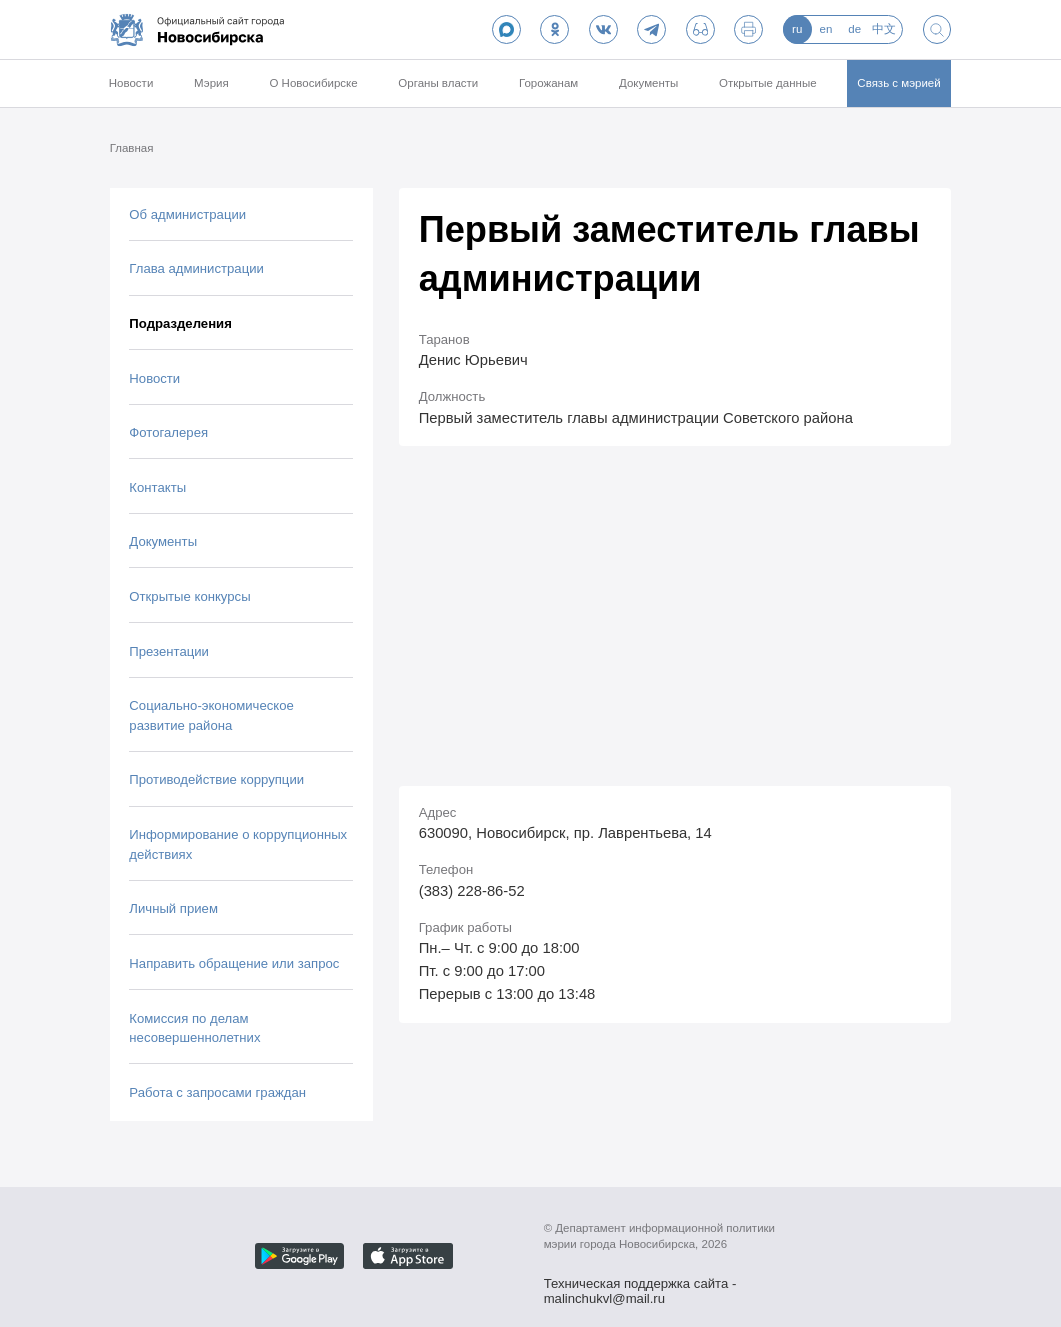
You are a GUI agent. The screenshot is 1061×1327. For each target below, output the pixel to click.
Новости (131, 83)
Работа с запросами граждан (217, 1092)
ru (797, 29)
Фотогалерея (168, 432)
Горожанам (548, 83)
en (826, 29)
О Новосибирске (313, 83)
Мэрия (211, 83)
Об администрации (187, 214)
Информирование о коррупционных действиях (238, 844)
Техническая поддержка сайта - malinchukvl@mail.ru (640, 1285)
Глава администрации (196, 268)
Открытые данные (768, 83)
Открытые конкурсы (189, 596)
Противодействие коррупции (216, 779)
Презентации (169, 651)
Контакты (157, 487)
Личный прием (173, 908)
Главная (132, 148)
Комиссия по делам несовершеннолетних (194, 1028)
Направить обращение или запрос (234, 963)
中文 (884, 29)
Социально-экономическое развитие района (211, 715)
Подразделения (180, 323)
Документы (648, 83)
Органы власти (438, 83)
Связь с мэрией (898, 83)
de (854, 29)
